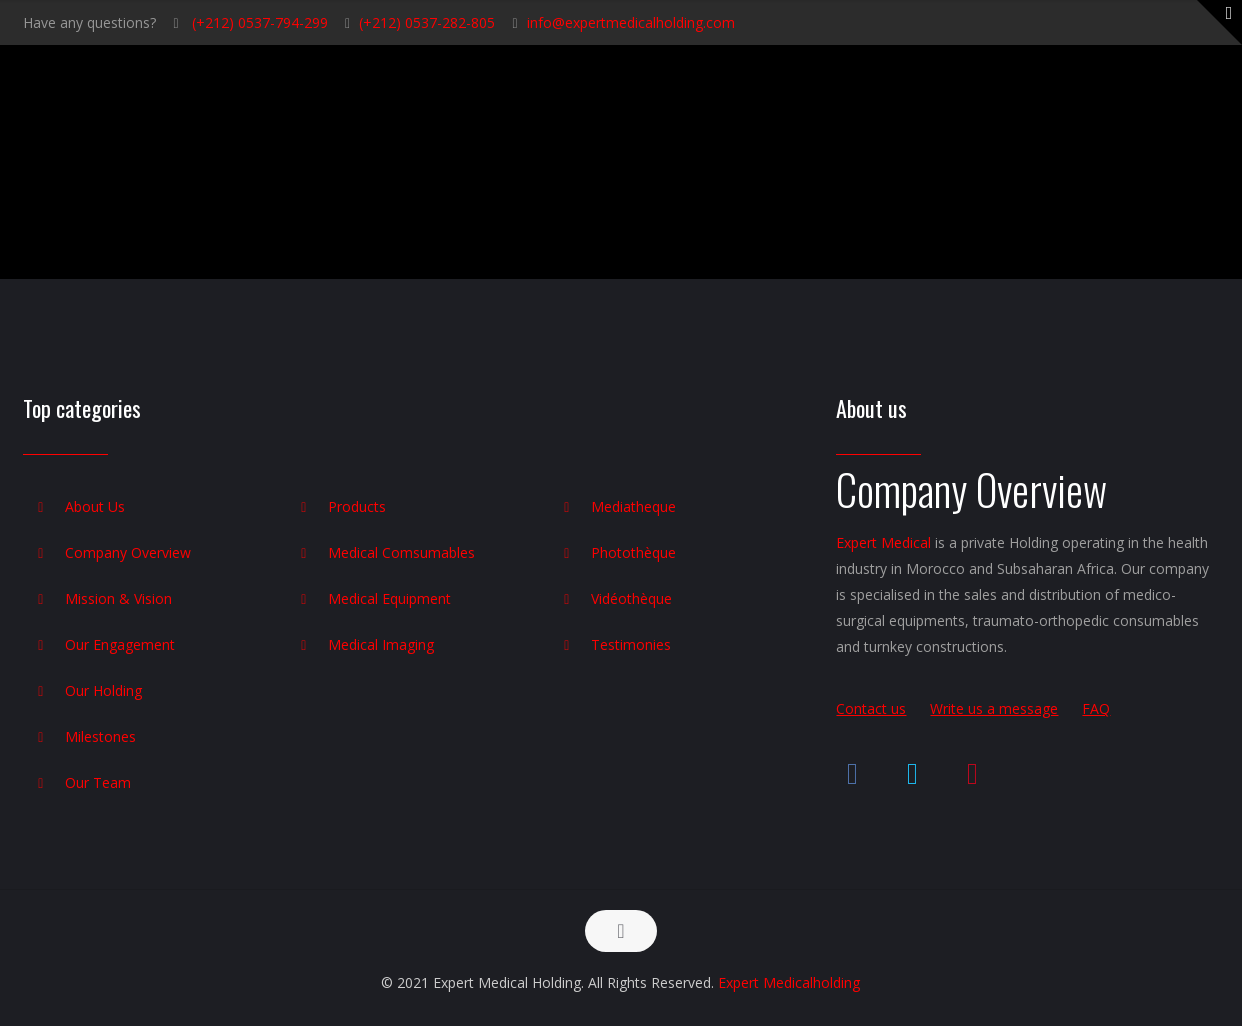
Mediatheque (633, 506)
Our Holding (103, 690)
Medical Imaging (381, 644)
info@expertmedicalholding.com (631, 22)
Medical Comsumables (401, 552)
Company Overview (128, 552)
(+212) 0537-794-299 (258, 22)
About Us (95, 506)
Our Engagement (120, 644)
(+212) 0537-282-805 (427, 22)
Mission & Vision (118, 598)
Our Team (98, 782)
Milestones (100, 736)
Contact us (871, 708)
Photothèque (633, 552)
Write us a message (994, 708)
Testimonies (631, 644)
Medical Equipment (389, 598)
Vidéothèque (631, 598)
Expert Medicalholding (789, 982)
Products (357, 506)
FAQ (1096, 708)
